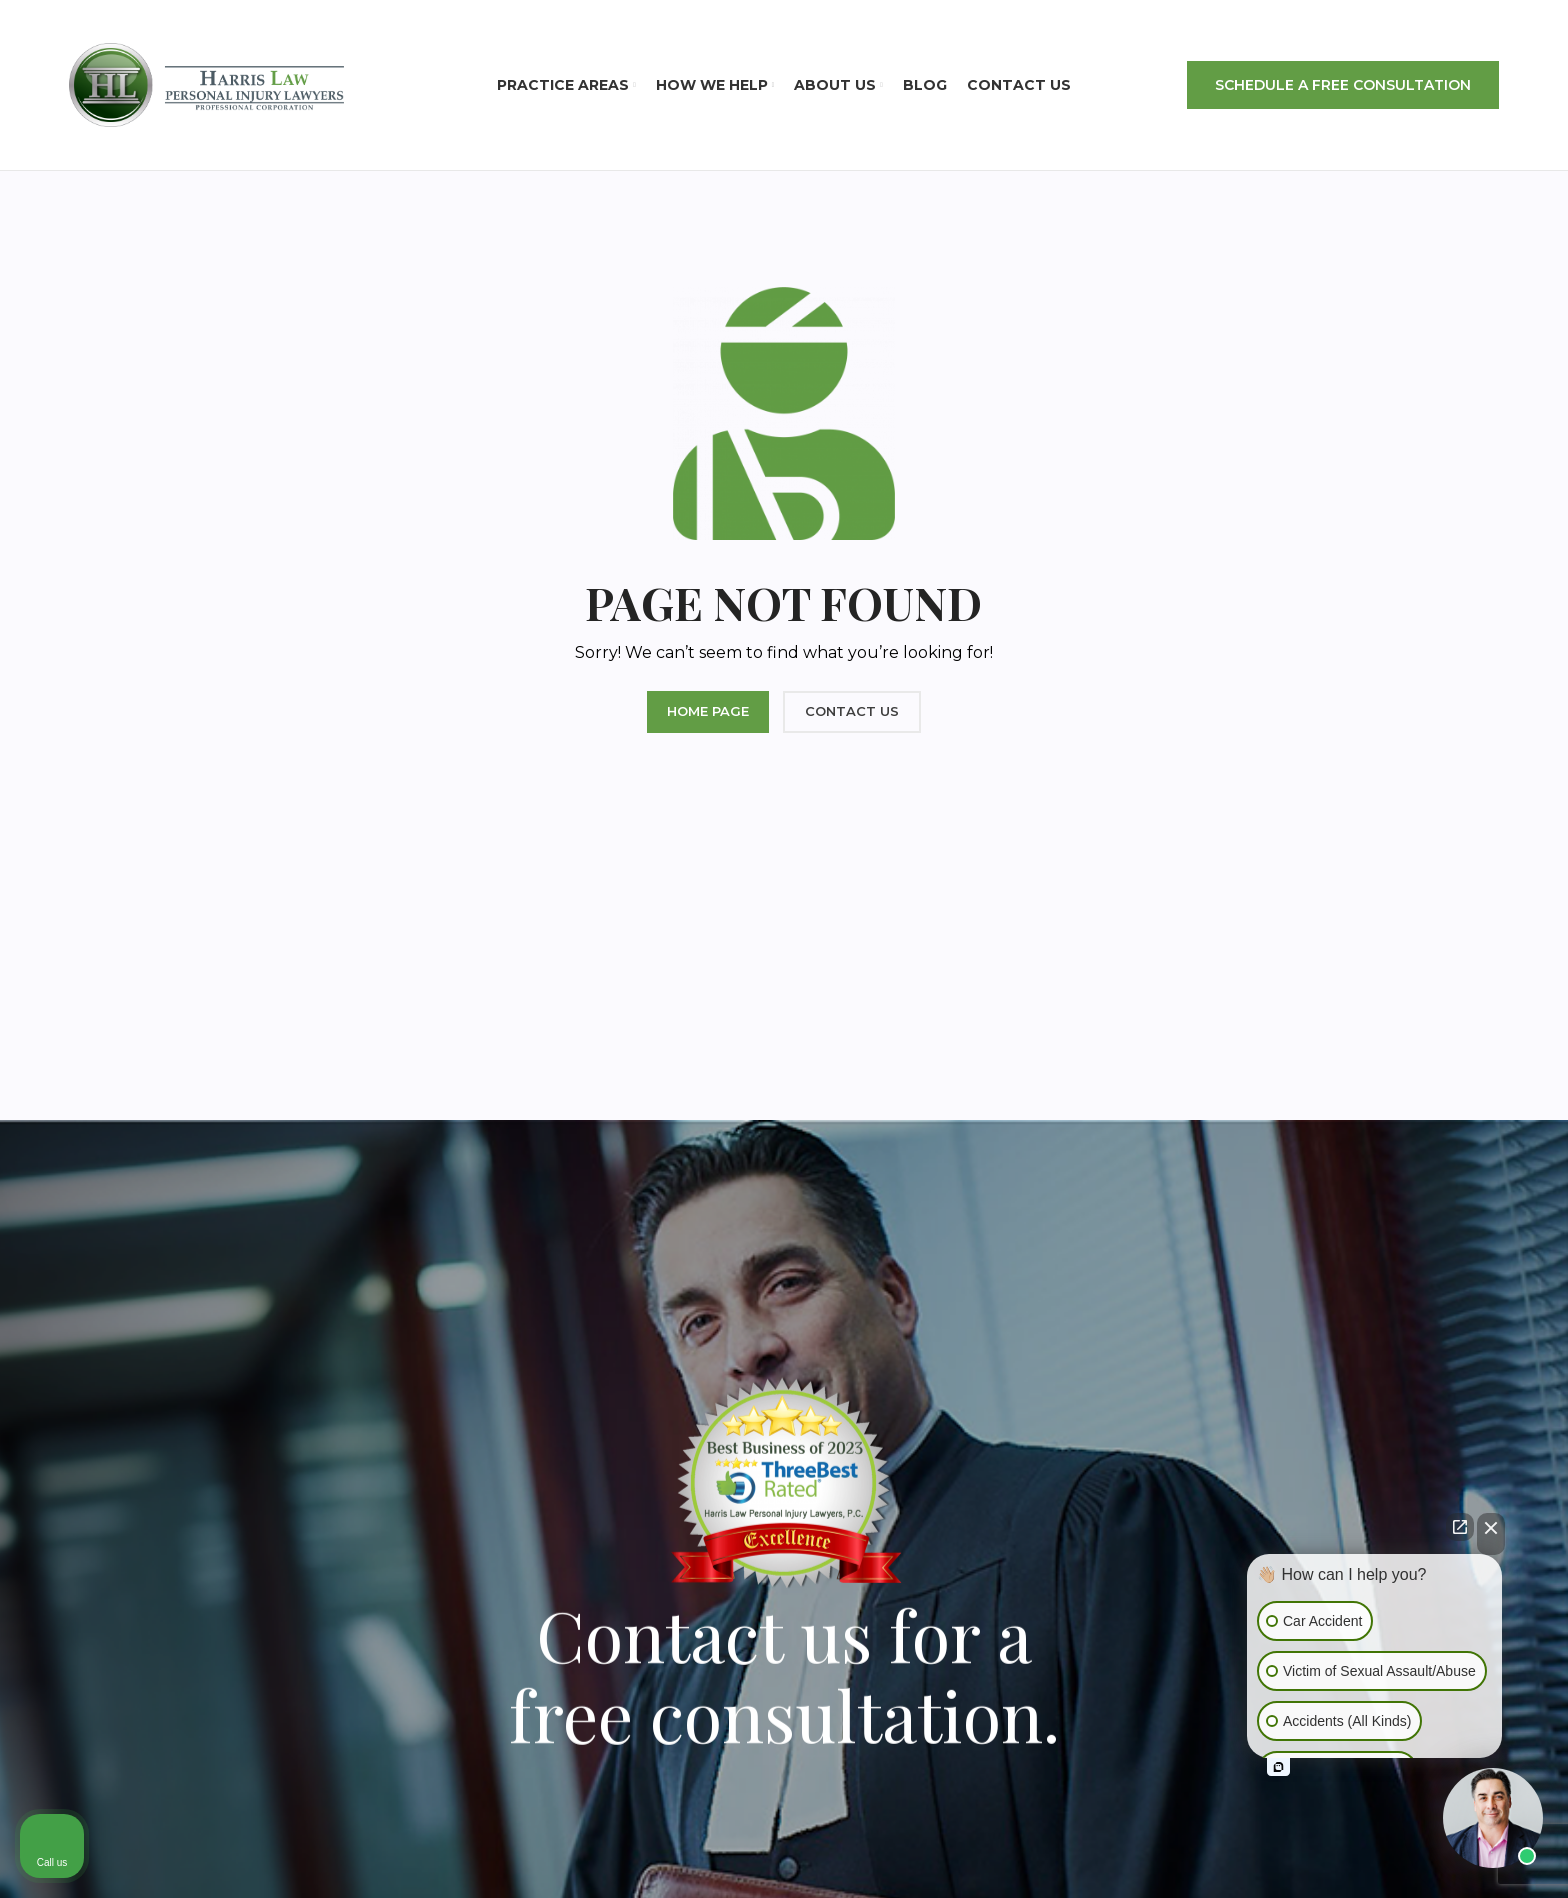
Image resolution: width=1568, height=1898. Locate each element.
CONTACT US (852, 711)
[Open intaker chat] (1278, 1767)
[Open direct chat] (1460, 1527)
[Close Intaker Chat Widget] (1491, 1534)
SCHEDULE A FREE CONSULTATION (1343, 85)
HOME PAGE (708, 711)
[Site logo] (206, 84)
